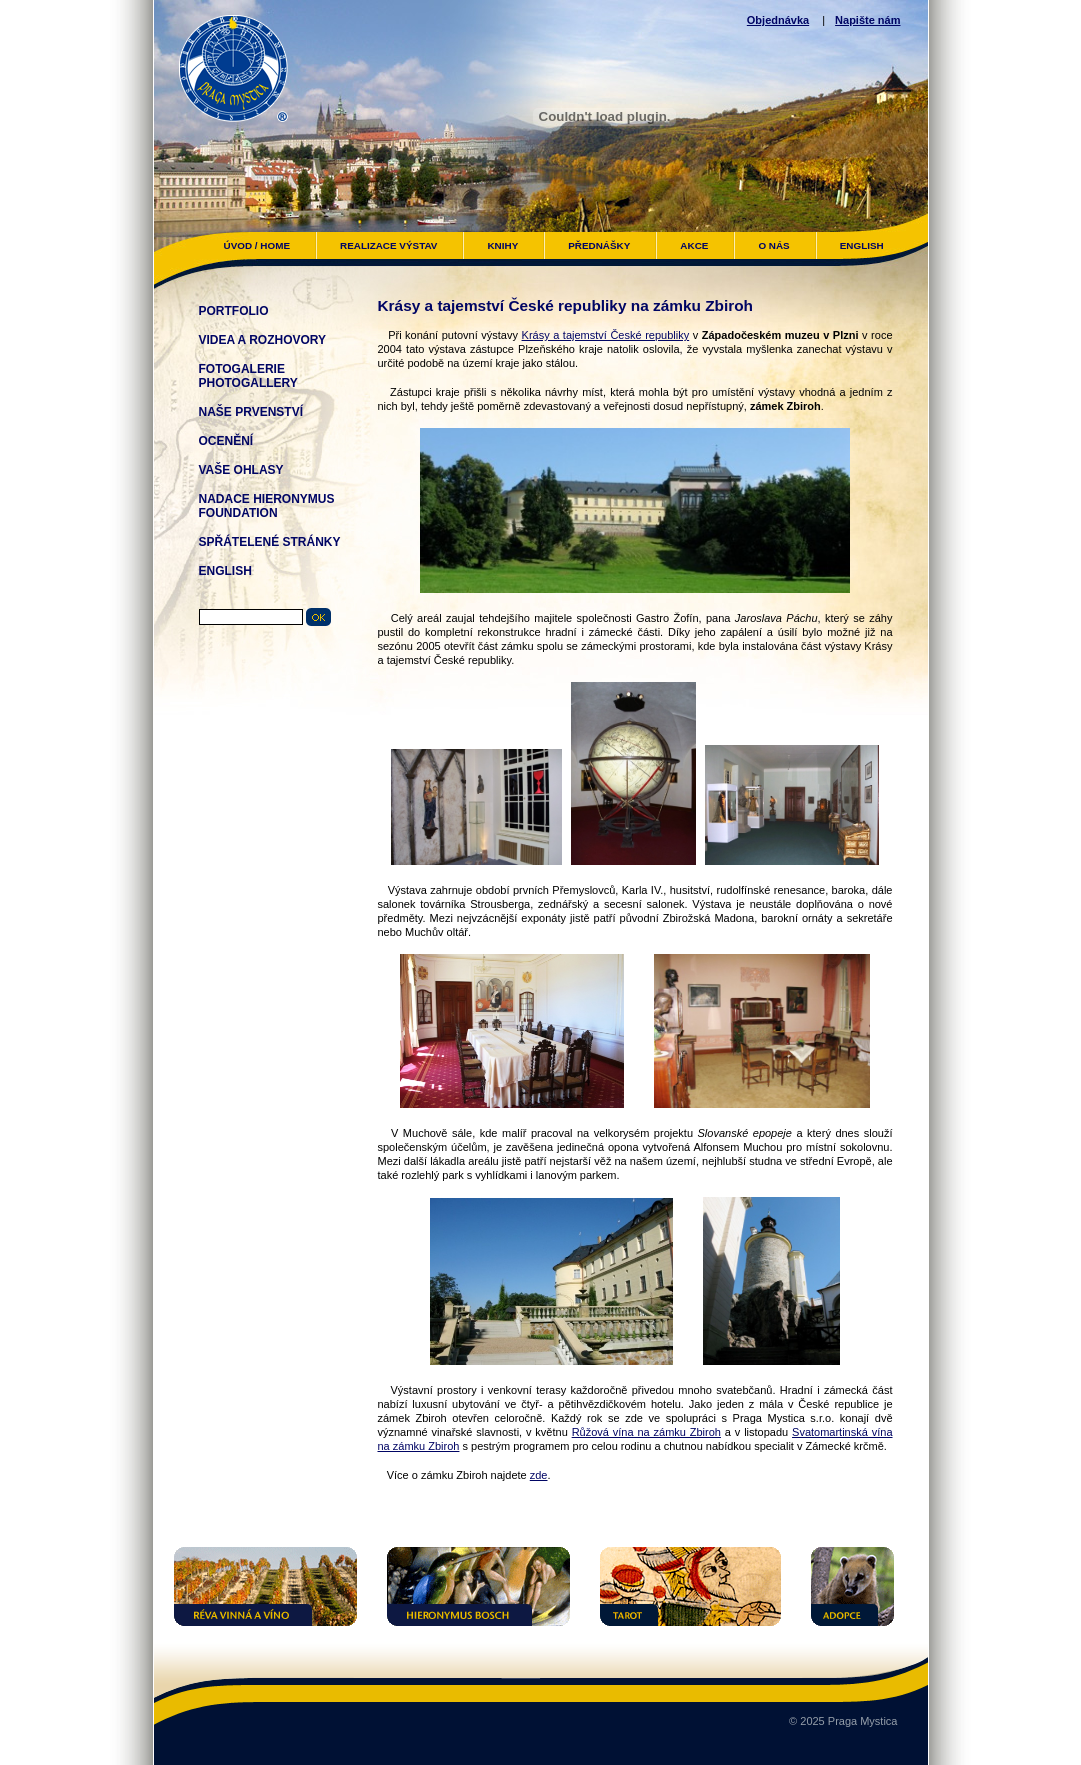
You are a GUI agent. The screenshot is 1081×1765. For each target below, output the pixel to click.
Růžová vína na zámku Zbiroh (646, 1432)
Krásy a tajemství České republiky (606, 335)
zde (539, 1475)
